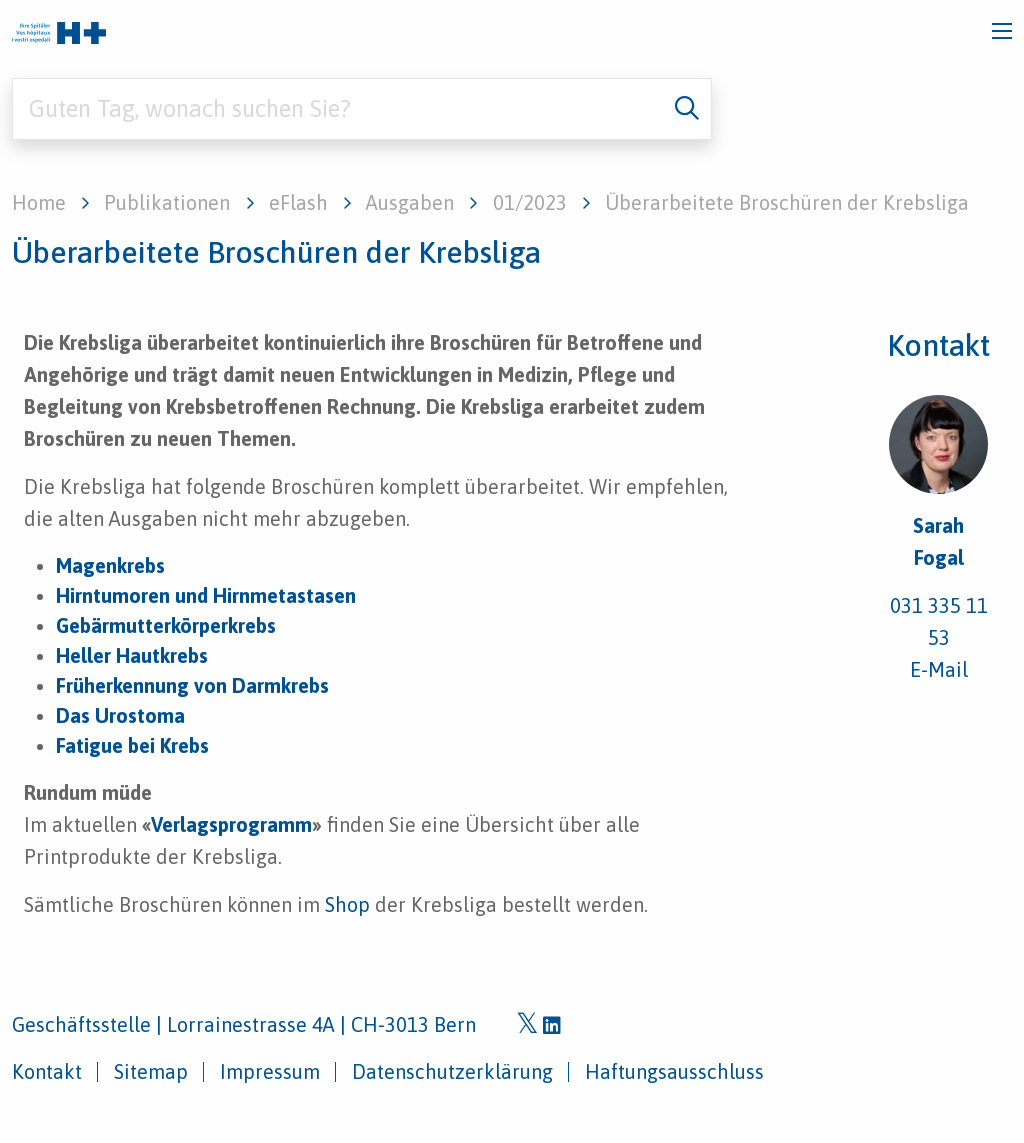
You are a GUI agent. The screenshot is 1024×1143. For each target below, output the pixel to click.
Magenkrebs (110, 565)
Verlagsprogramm (231, 824)
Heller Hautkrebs (132, 655)
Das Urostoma (120, 715)
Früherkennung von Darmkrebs (192, 685)
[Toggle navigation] (1002, 31)
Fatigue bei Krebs (132, 745)
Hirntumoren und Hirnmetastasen (206, 595)
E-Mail (939, 669)
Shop (347, 904)
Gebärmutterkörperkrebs (166, 625)
